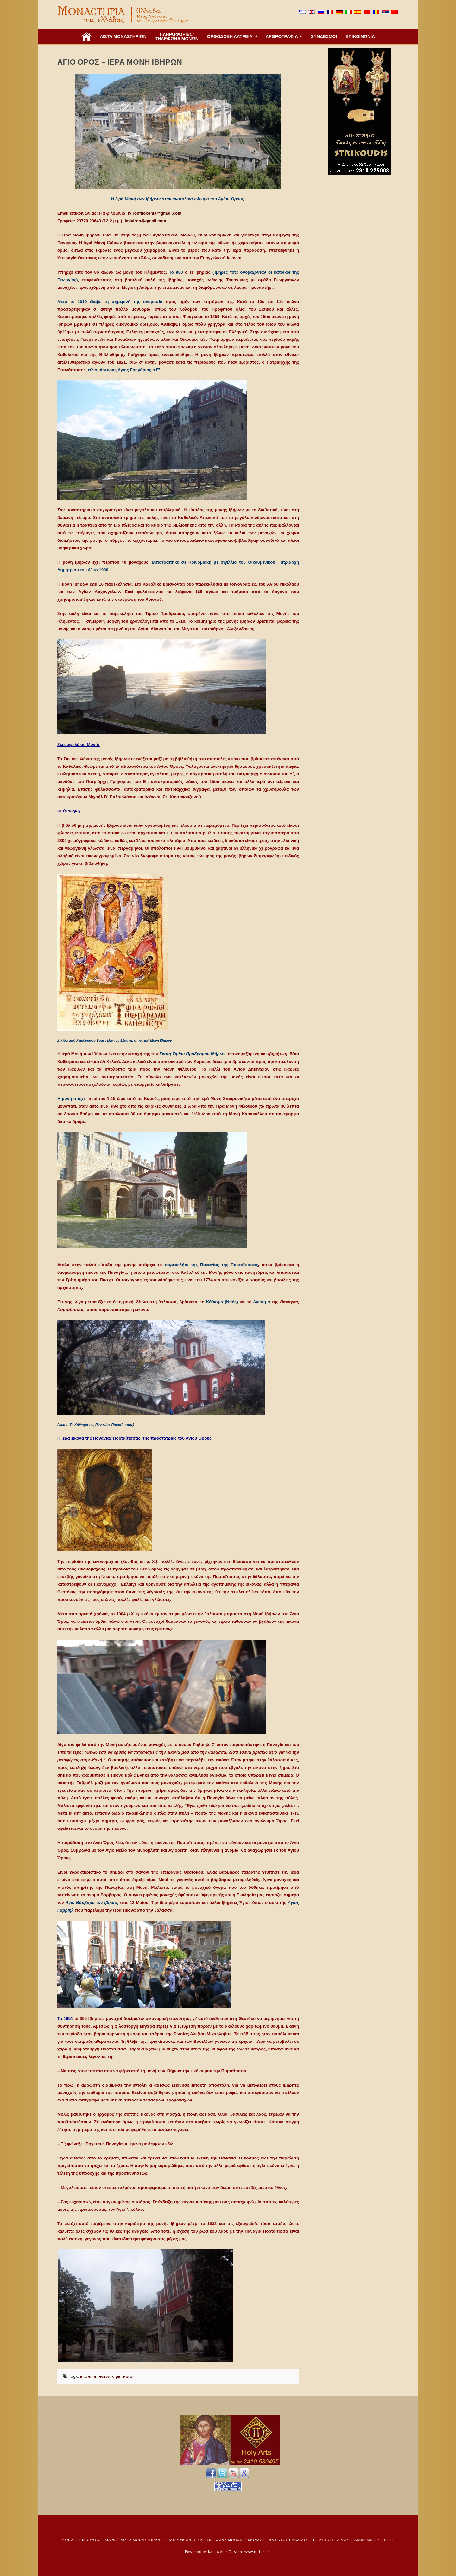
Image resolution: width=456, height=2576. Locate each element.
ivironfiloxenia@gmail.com (154, 213)
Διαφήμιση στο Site (374, 2540)
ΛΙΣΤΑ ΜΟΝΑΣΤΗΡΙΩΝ (141, 2540)
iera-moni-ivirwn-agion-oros (107, 2376)
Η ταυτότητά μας (331, 2540)
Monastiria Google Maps (88, 2540)
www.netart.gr (257, 2551)
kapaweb (216, 2551)
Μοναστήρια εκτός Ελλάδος (278, 2540)
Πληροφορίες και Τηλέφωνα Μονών (205, 2540)
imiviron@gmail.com (145, 220)
